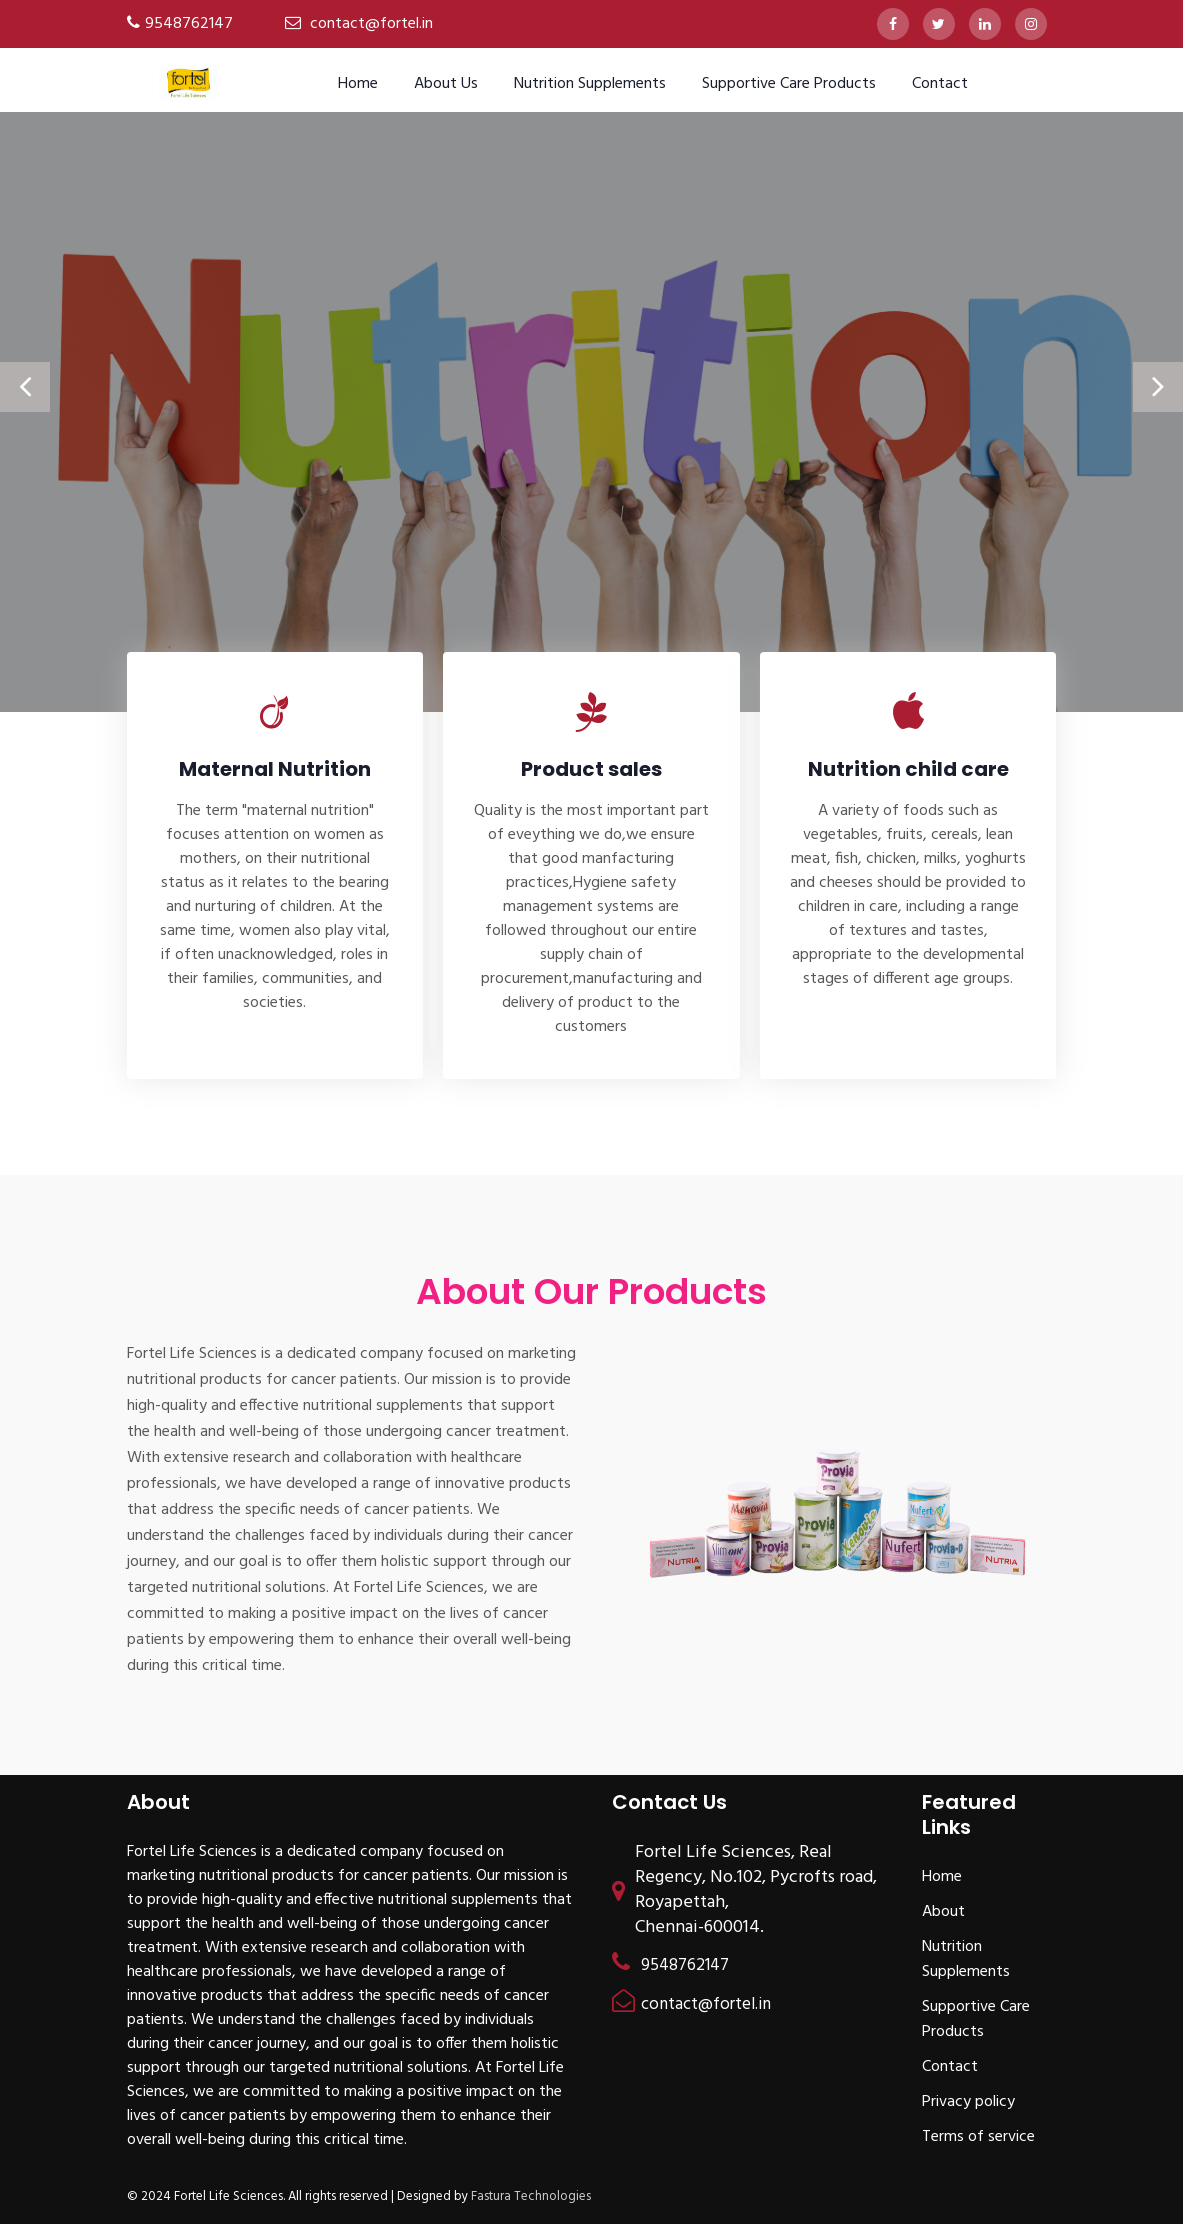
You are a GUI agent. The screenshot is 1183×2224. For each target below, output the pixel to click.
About (943, 1912)
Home (358, 84)
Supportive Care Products (789, 84)
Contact (940, 84)
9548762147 (189, 24)
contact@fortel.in (371, 24)
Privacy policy (968, 2102)
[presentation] (25, 387)
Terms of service (978, 2137)
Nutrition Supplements (590, 84)
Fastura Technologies (531, 2196)
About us (446, 84)
